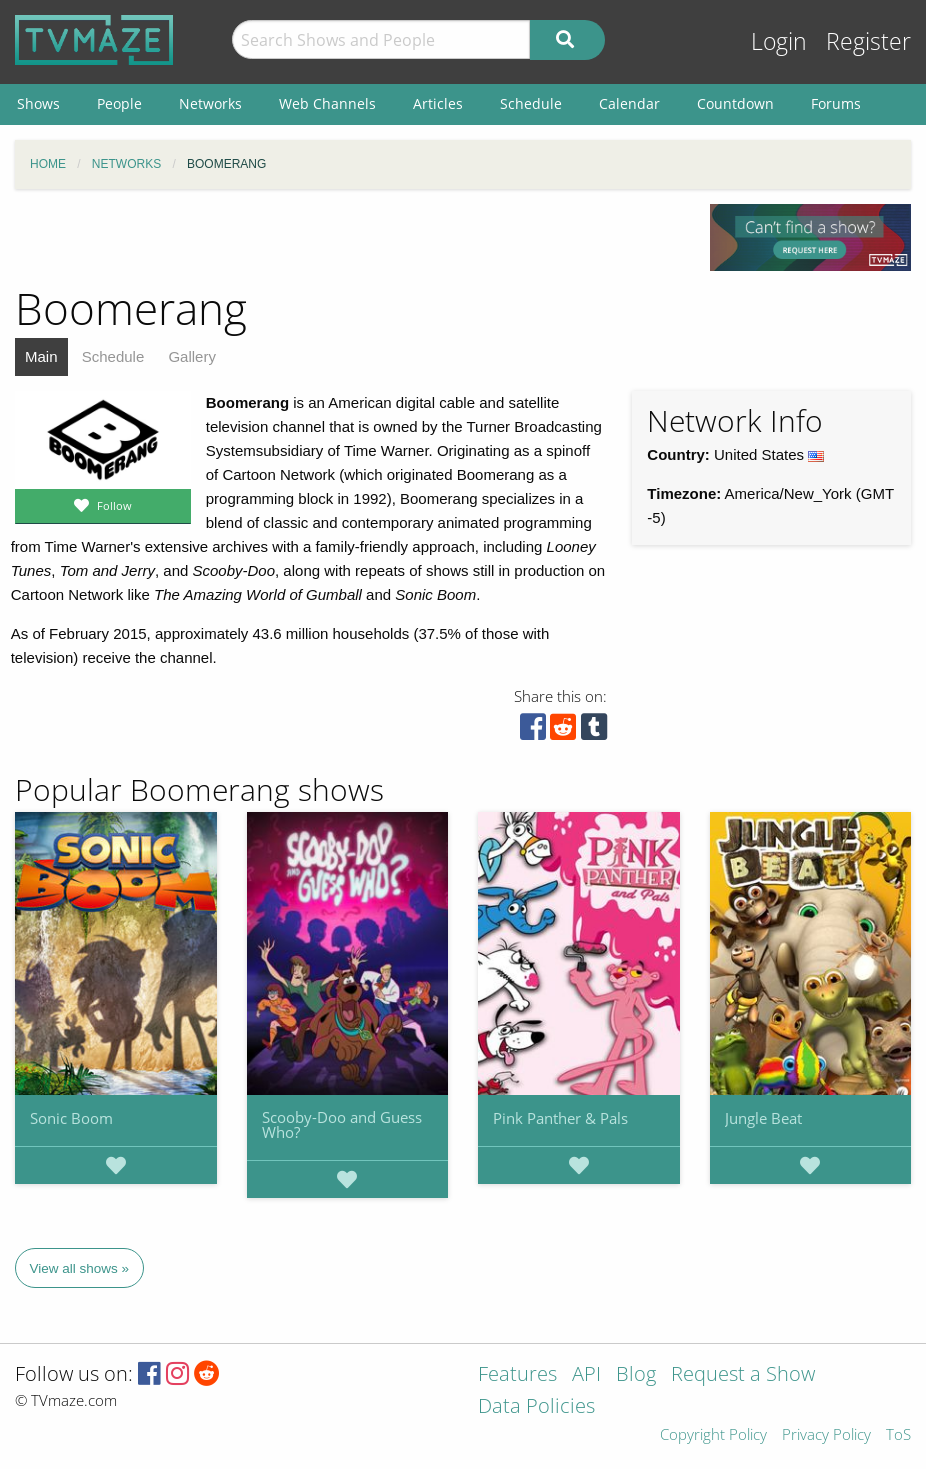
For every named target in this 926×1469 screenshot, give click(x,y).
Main (41, 356)
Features (517, 1375)
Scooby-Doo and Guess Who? (342, 1124)
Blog (636, 1375)
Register (868, 41)
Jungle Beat (763, 1118)
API (586, 1375)
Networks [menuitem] (210, 103)
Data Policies (536, 1407)
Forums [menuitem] (836, 103)
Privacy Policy (826, 1435)
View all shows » (80, 1268)
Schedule (113, 356)
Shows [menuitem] (38, 103)
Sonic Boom (71, 1118)
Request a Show (743, 1375)
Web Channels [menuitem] (327, 103)
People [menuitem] (119, 103)
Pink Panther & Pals (560, 1118)
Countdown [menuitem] (735, 103)
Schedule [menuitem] (531, 103)
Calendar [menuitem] (629, 103)
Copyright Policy (713, 1435)
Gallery (192, 356)
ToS (898, 1435)
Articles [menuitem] (438, 103)
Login (779, 41)
